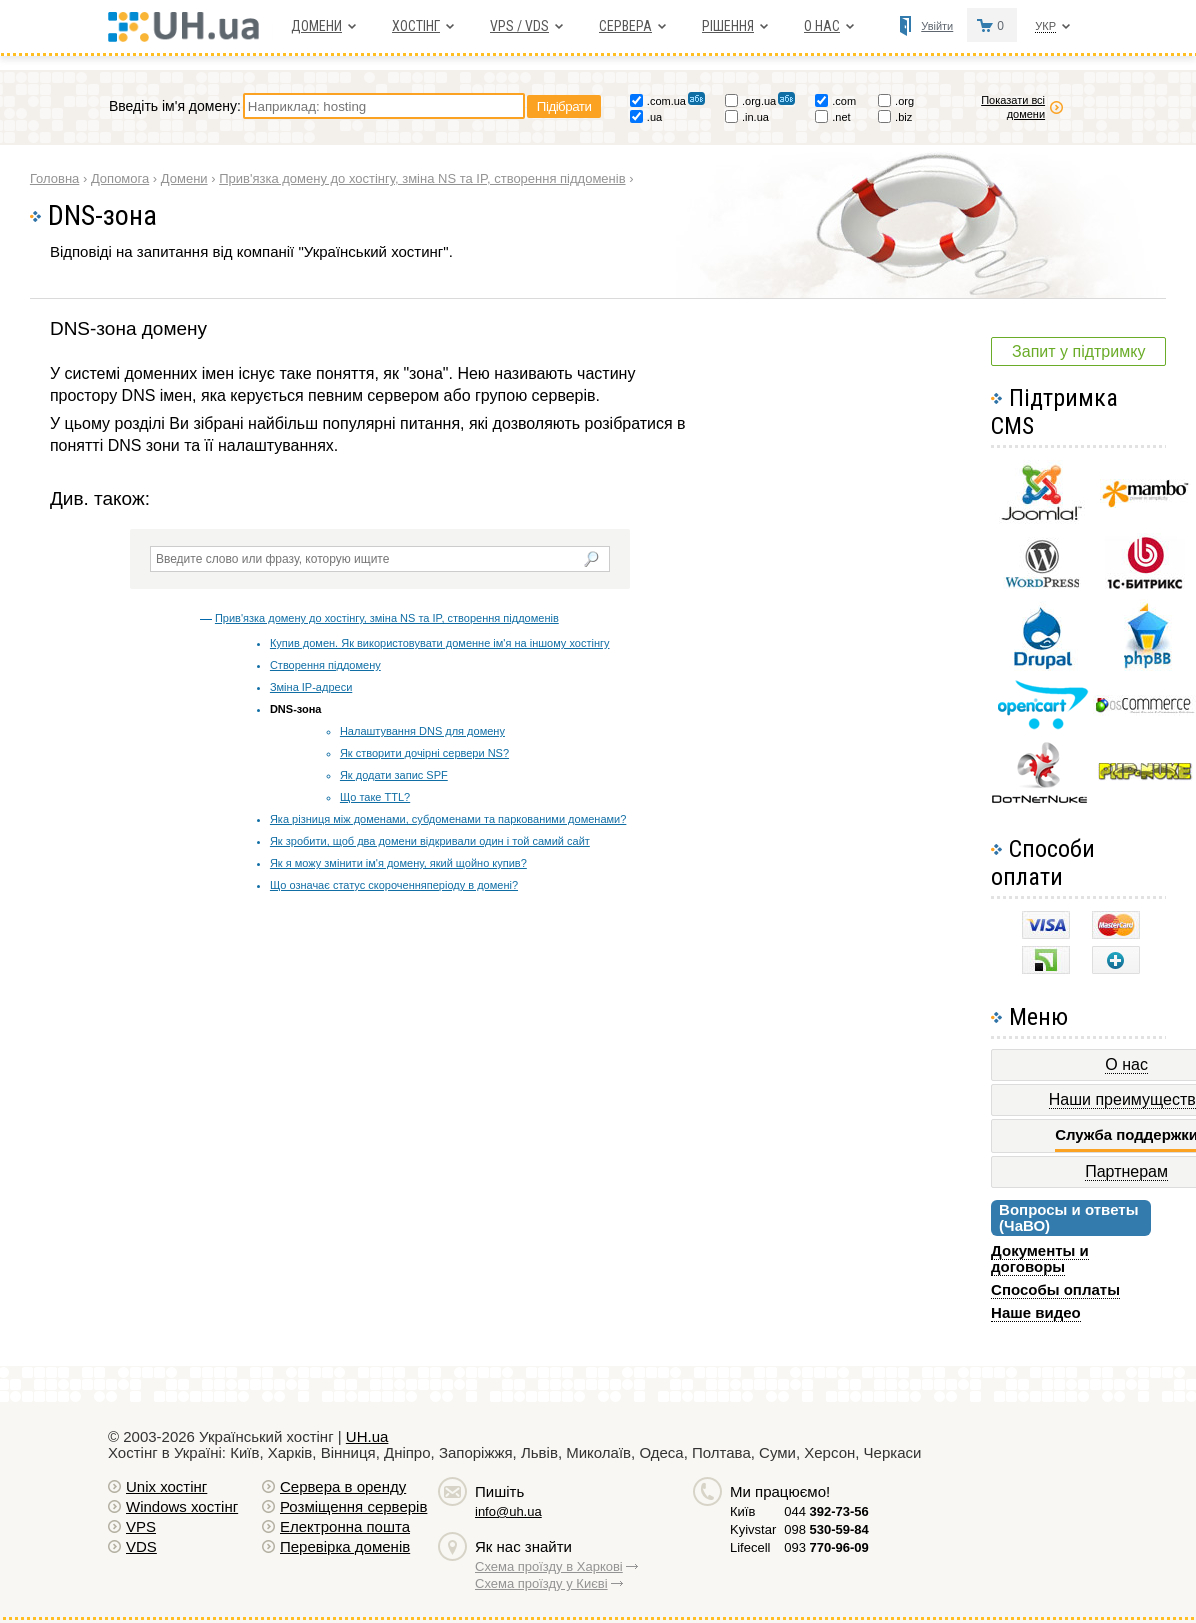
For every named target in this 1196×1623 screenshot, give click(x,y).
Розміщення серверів (353, 1506)
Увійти (937, 26)
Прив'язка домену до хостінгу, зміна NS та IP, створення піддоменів (387, 618)
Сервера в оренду (343, 1486)
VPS (141, 1526)
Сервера (625, 26)
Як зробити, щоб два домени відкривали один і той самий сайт (430, 841)
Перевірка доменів (345, 1546)
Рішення (728, 26)
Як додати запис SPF (394, 775)
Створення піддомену (325, 665)
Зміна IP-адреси (311, 687)
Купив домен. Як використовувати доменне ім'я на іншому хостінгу (440, 643)
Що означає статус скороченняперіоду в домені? (394, 885)
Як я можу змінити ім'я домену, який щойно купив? (398, 863)
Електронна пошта (345, 1526)
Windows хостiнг (182, 1506)
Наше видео (1036, 1312)
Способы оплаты (1055, 1289)
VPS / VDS (519, 26)
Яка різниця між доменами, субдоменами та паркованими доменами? (448, 819)
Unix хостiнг (166, 1486)
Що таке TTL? (375, 797)
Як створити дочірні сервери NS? (424, 753)
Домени (316, 26)
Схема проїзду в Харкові (549, 1566)
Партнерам (1126, 1171)
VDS (141, 1546)
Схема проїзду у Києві (541, 1583)
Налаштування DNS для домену (422, 731)
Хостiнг (416, 26)
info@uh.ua (508, 1511)
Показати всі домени (1013, 107)
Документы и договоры (1040, 1258)
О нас (822, 26)
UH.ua (367, 1436)
